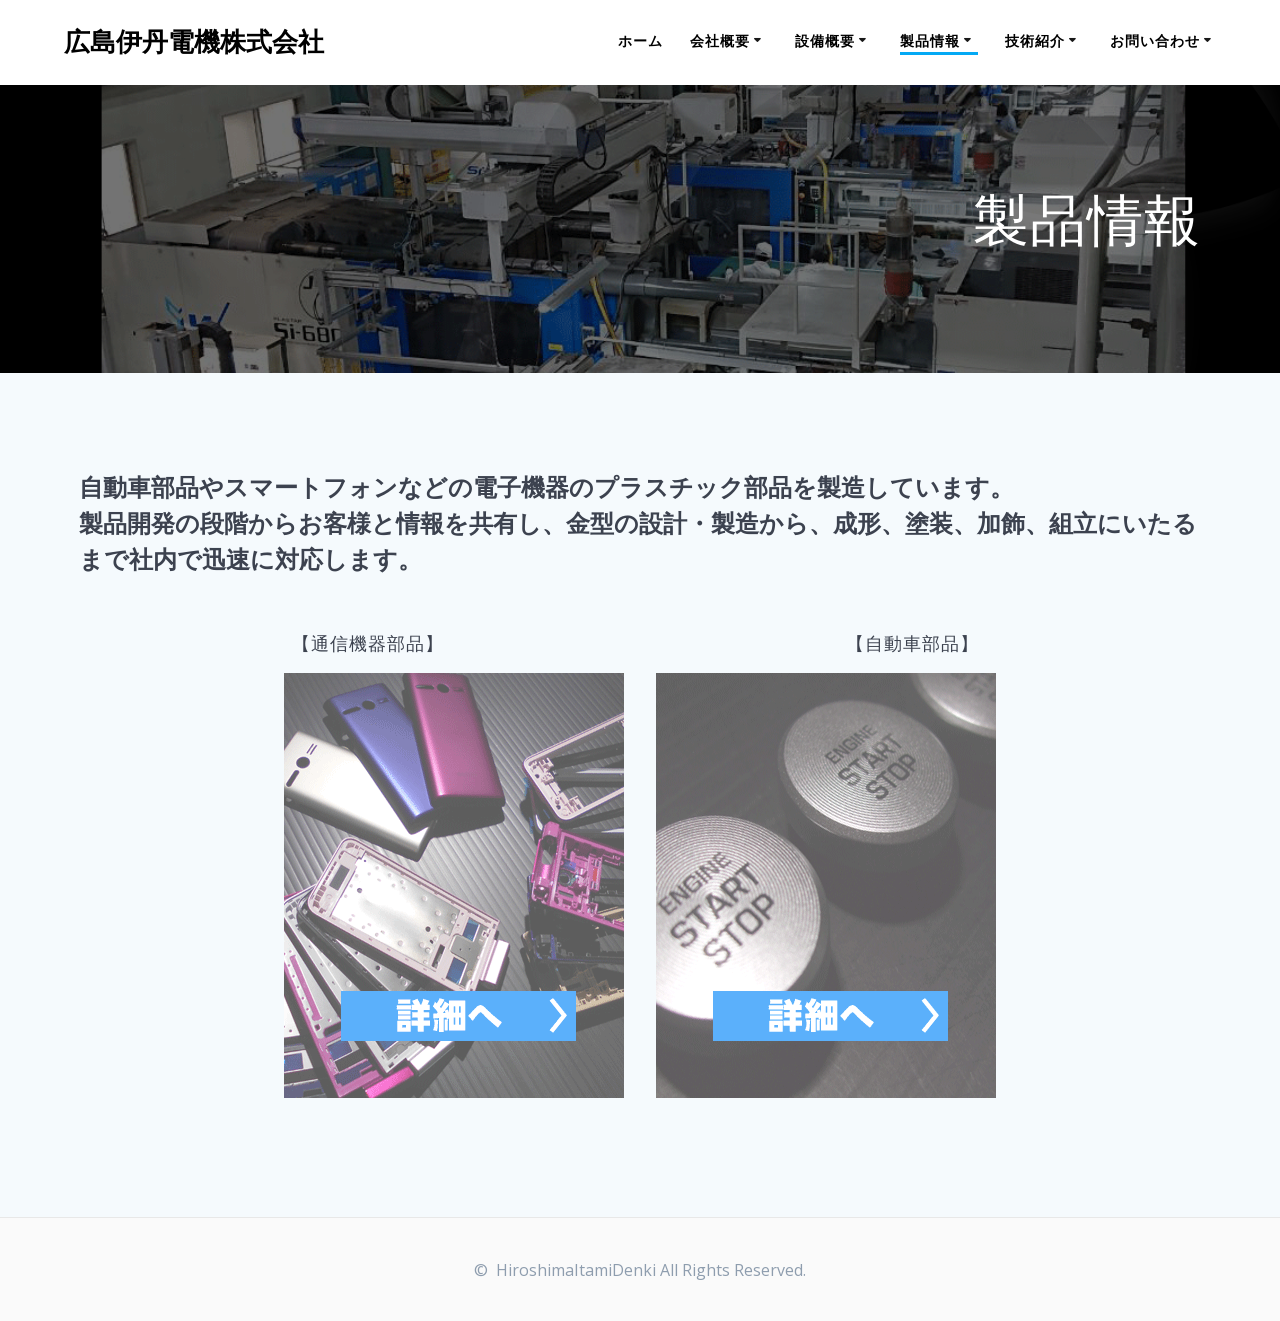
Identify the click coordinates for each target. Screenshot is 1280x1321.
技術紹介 (1035, 40)
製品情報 (930, 40)
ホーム (640, 40)
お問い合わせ (1155, 40)
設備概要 (825, 40)
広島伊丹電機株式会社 (194, 42)
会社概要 (720, 40)
